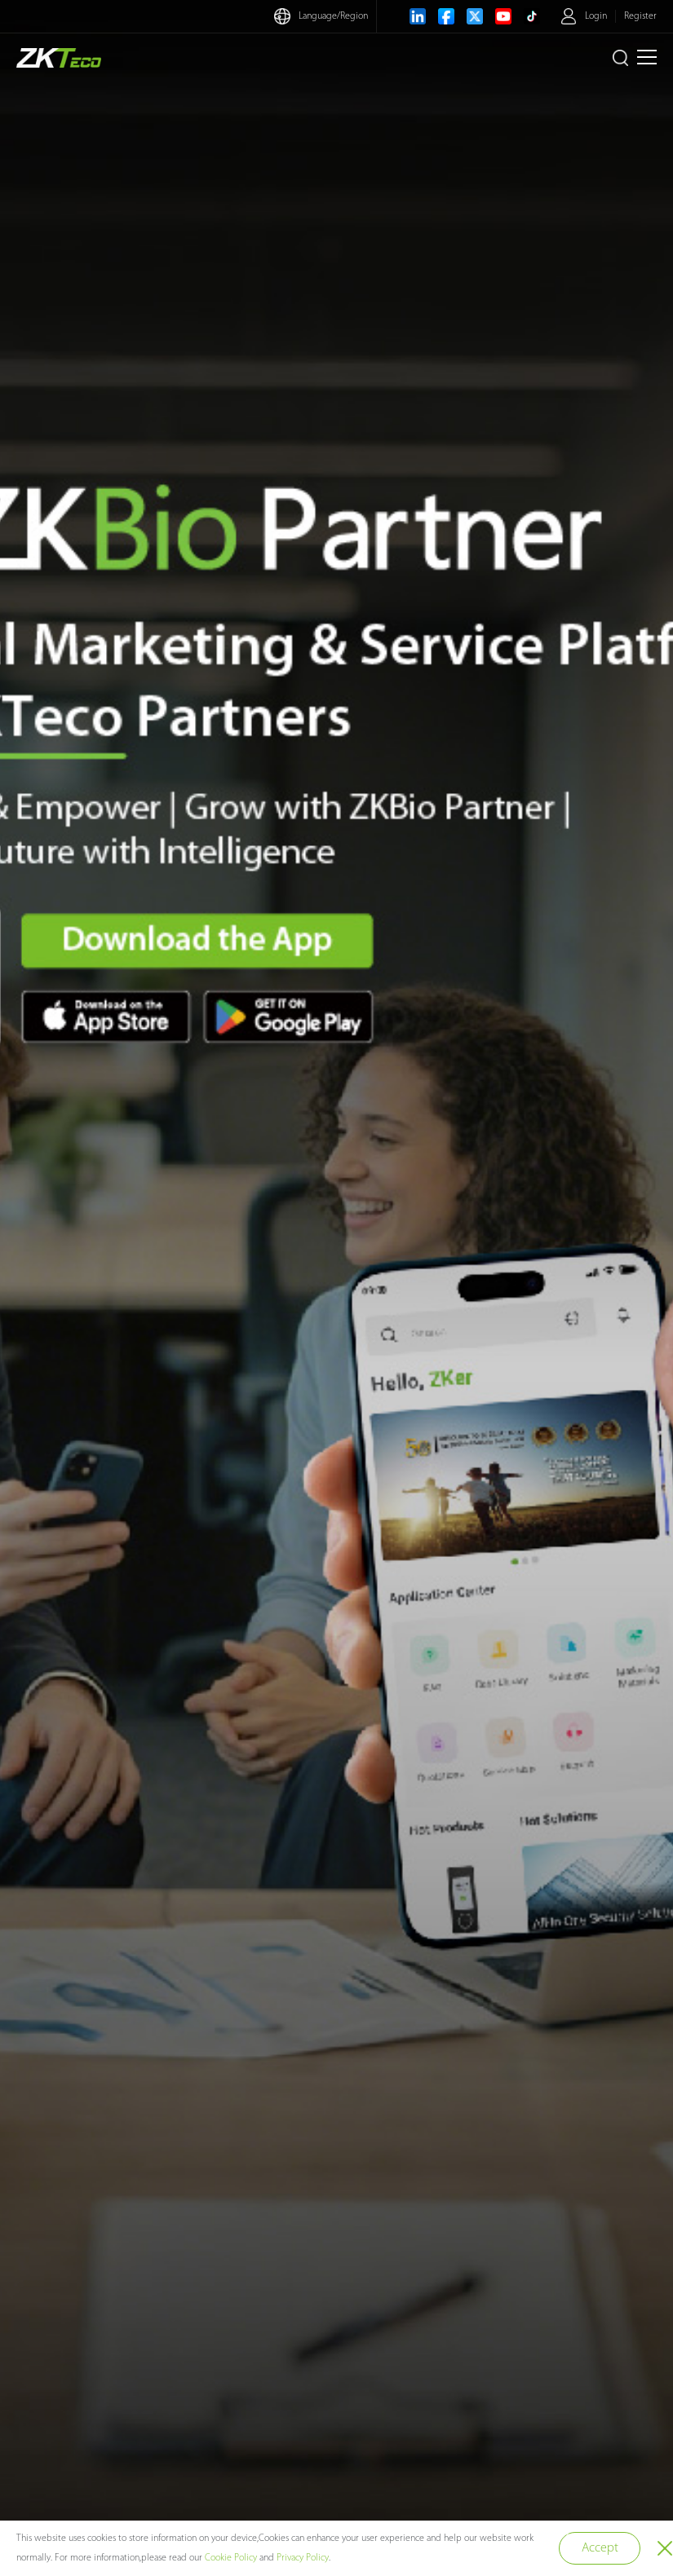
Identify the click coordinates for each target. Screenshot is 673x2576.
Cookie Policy (231, 2558)
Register (640, 16)
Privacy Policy (303, 2558)
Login (596, 16)
